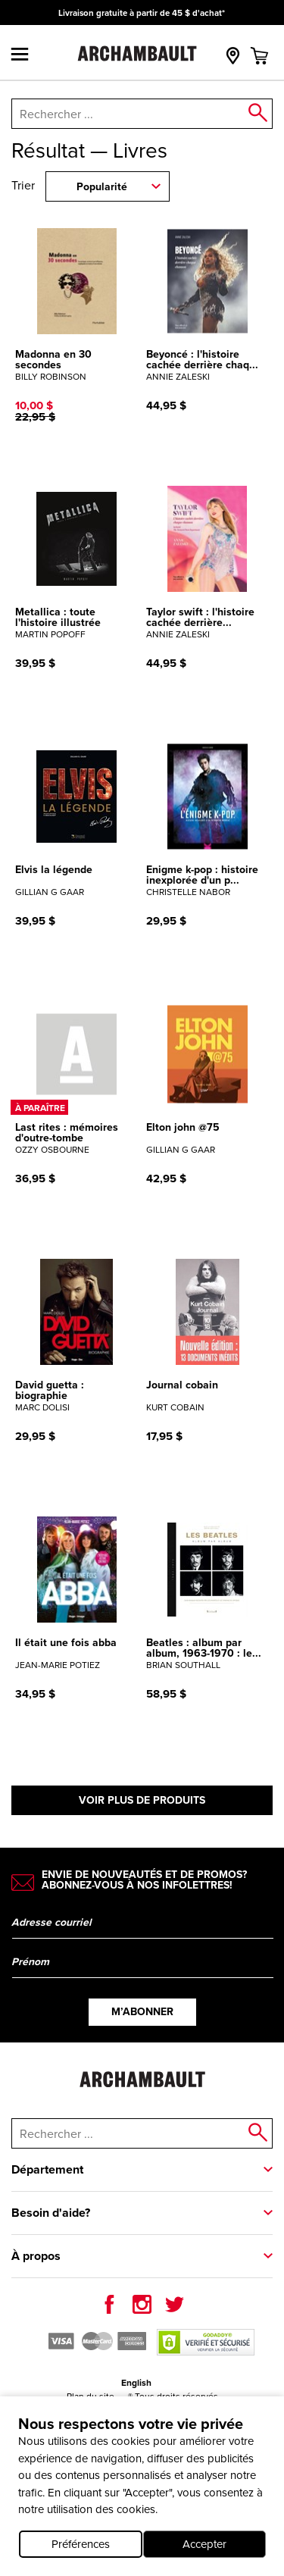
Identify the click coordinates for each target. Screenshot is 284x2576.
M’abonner (142, 2012)
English (136, 2383)
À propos (36, 2256)
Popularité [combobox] (101, 187)
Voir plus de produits (142, 1800)
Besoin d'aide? (50, 2212)
